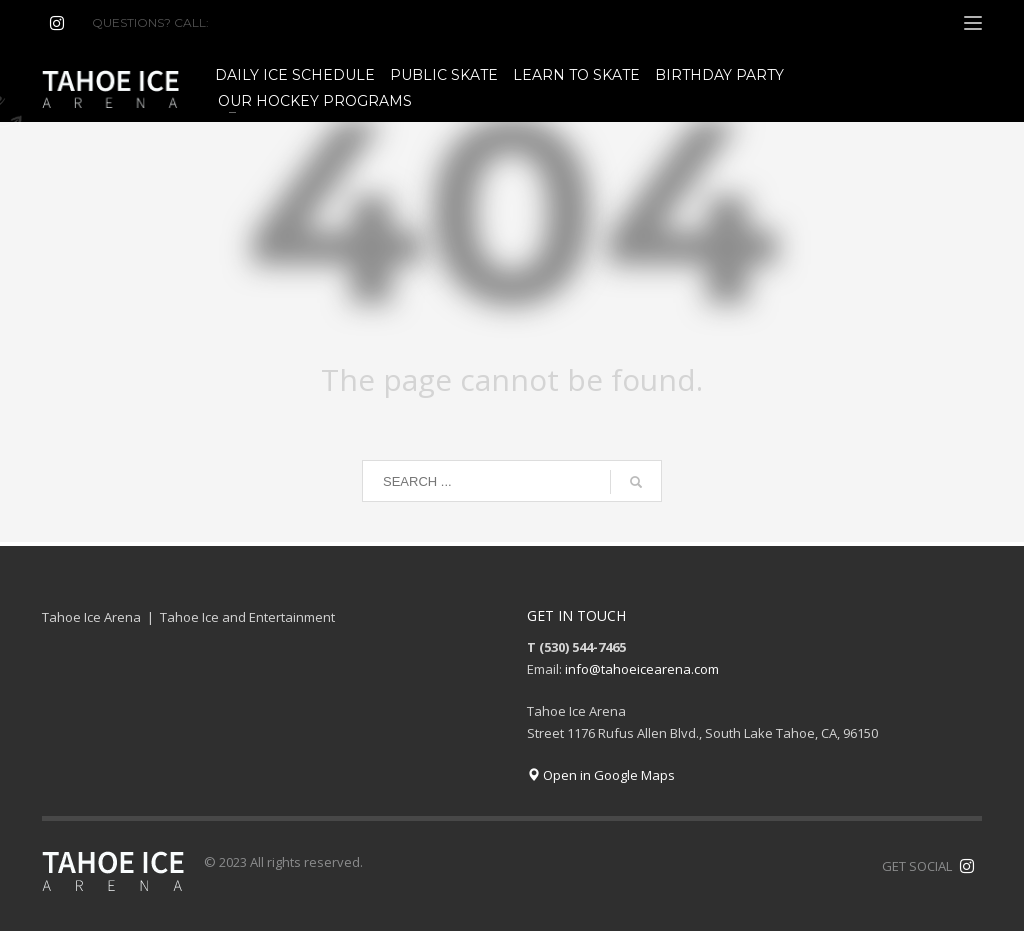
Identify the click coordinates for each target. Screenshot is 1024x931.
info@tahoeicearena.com (642, 669)
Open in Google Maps (601, 775)
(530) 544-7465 (260, 22)
